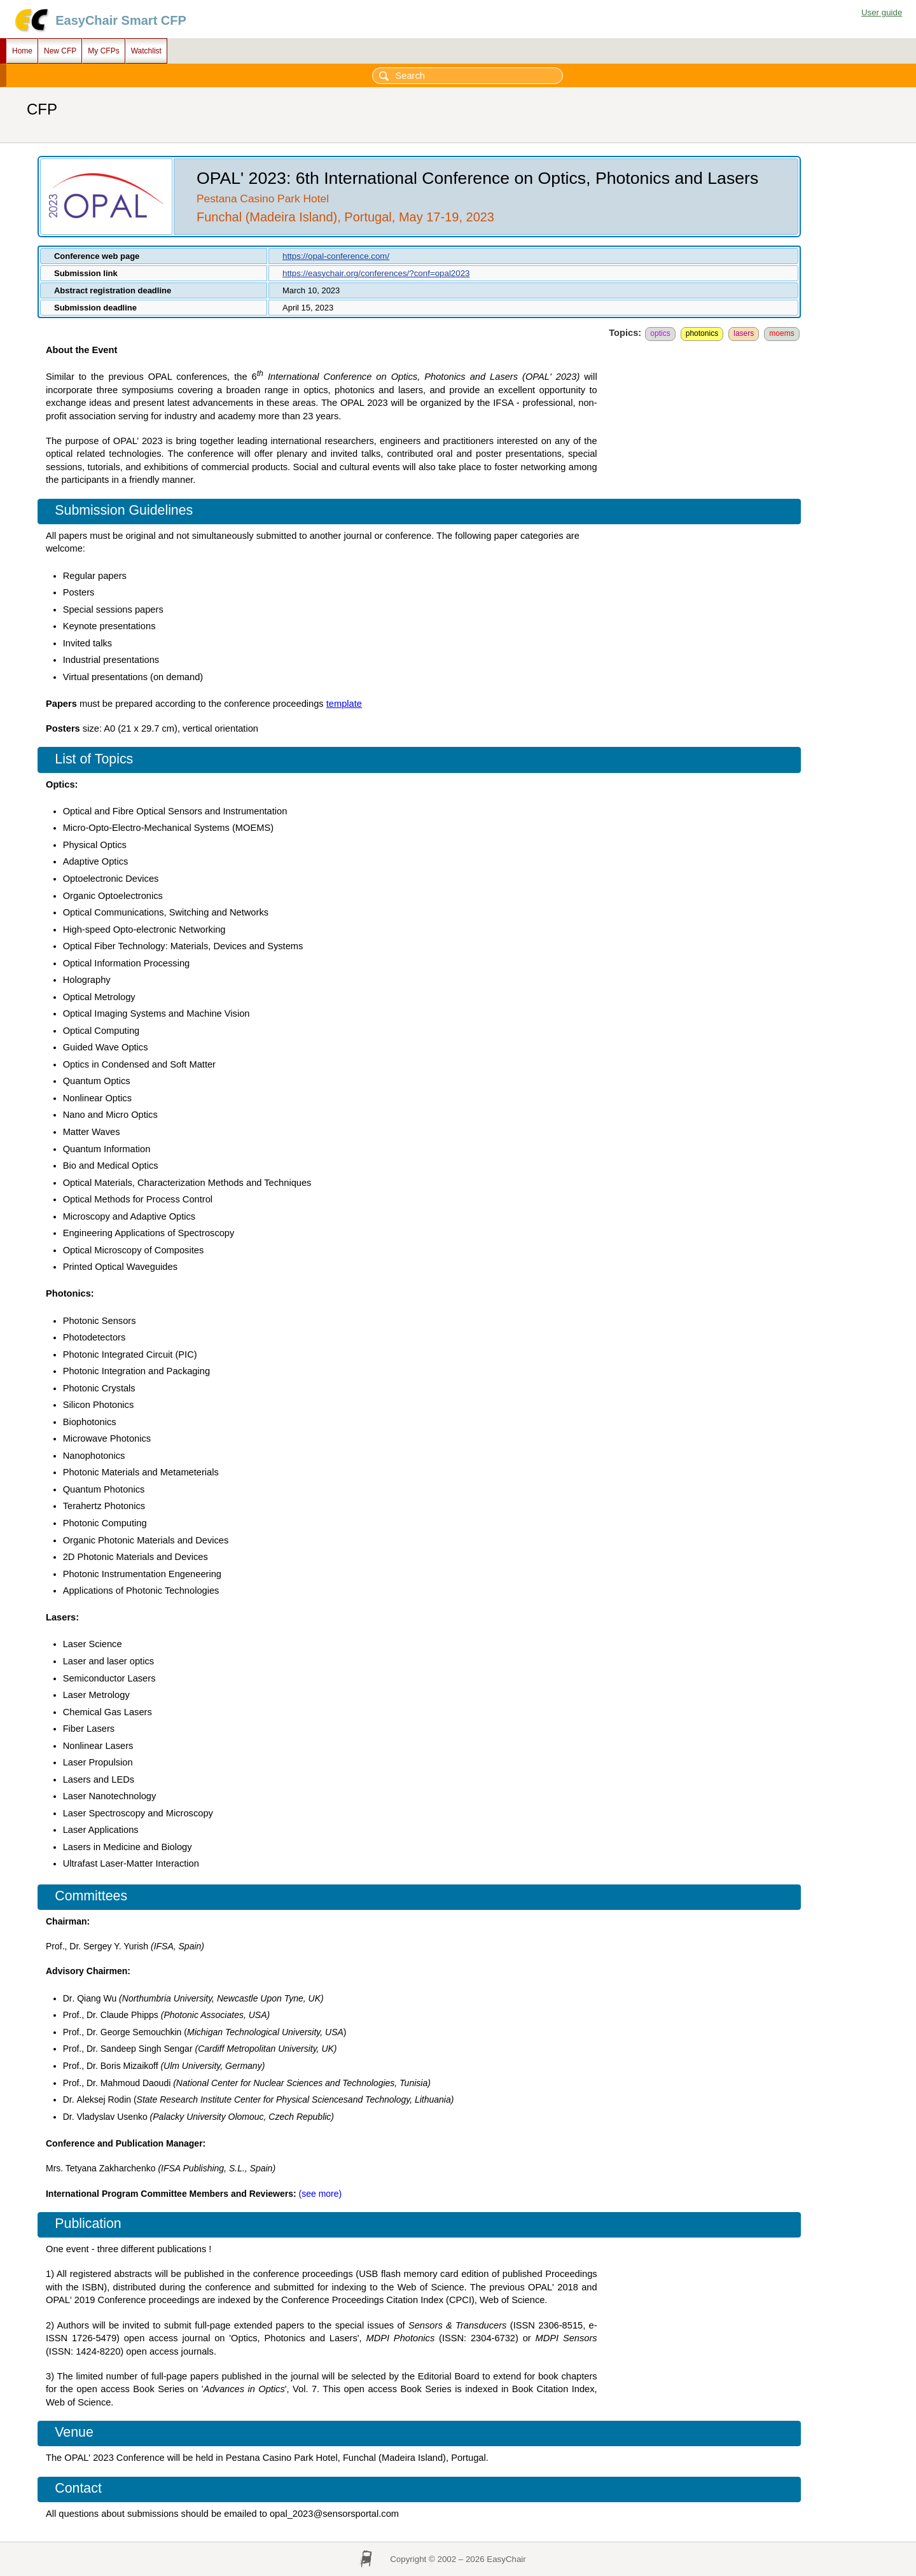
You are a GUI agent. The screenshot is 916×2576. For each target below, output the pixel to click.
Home (22, 50)
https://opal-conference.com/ (335, 256)
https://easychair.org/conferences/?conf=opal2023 (376, 273)
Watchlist (146, 50)
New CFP (60, 50)
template (344, 704)
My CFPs (103, 50)
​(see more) (320, 2194)
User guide (881, 12)
